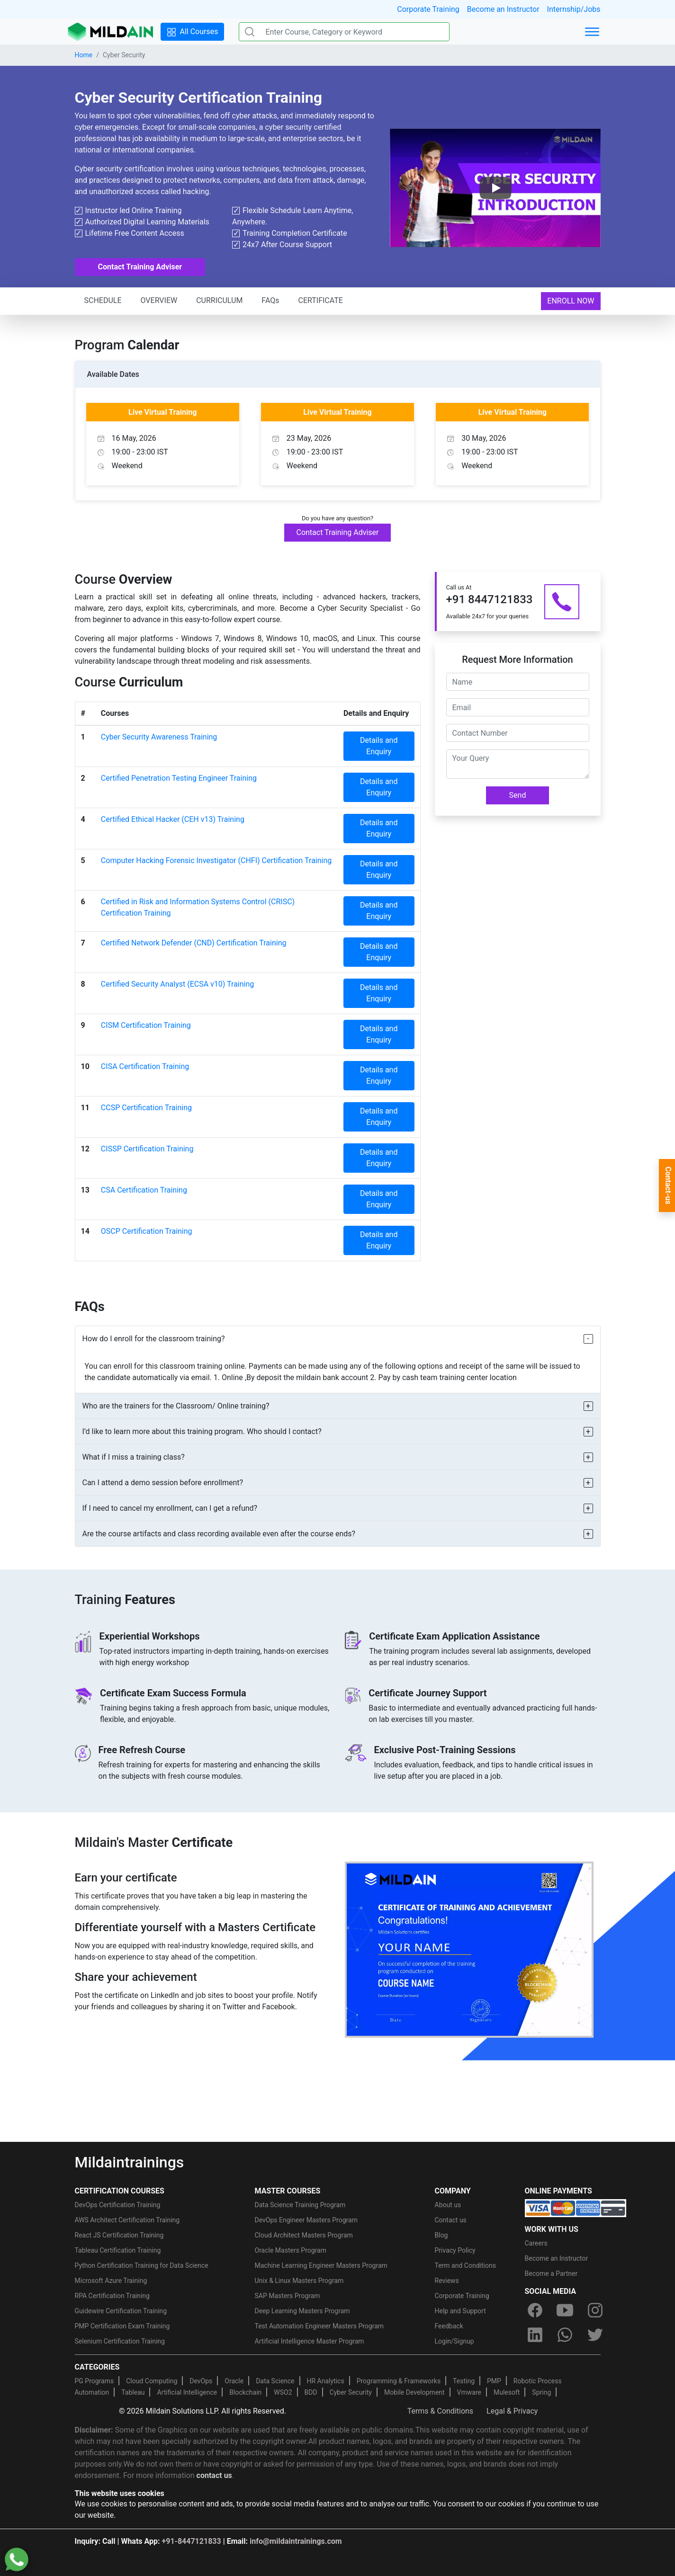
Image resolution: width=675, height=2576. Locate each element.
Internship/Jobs (574, 9)
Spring (541, 2392)
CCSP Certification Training (146, 1107)
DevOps (200, 2381)
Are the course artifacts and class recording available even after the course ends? (219, 1533)
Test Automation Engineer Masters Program (319, 2326)
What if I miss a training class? (133, 1457)
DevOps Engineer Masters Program (306, 2220)
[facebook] (535, 2310)
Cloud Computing (151, 2381)
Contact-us (668, 1185)
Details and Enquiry (379, 746)
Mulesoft (507, 2392)
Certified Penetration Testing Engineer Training (179, 778)
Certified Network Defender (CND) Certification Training (194, 942)
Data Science (275, 2381)
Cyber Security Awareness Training (159, 736)
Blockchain (245, 2392)
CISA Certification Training (145, 1066)
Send (517, 795)
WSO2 (283, 2392)
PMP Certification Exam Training (122, 2326)
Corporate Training (428, 9)
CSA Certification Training (144, 1189)
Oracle (234, 2381)
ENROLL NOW (570, 300)
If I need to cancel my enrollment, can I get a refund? (170, 1508)
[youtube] (565, 2310)
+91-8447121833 (191, 2541)
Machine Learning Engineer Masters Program (321, 2265)
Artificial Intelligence (187, 2392)
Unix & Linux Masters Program (299, 2280)
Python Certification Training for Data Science (141, 2265)
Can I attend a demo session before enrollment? (162, 1482)
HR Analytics (325, 2381)
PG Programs (94, 2381)
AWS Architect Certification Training (127, 2220)
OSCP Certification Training (146, 1231)
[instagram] (595, 2310)
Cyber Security (351, 2392)
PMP (494, 2381)
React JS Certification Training (119, 2235)
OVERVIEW (159, 300)
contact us (214, 2475)
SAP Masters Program (287, 2296)
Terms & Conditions (440, 2411)
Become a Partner (551, 2273)
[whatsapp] (565, 2335)
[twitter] (595, 2335)
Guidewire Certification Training (121, 2311)
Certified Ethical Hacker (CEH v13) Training (172, 819)
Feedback (449, 2326)
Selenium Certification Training (120, 2341)
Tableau (132, 2392)
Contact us (451, 2220)
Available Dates (113, 374)
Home (84, 55)
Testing (464, 2381)
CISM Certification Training (146, 1025)
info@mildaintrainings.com (296, 2541)
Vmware (469, 2392)
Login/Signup (454, 2341)
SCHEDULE (103, 300)
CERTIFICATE (320, 300)
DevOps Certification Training (118, 2205)
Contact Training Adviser (140, 266)
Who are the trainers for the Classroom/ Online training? (176, 1405)
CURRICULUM (219, 300)
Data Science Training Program (300, 2205)
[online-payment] (575, 2207)
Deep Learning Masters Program (302, 2311)
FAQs (270, 300)
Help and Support (460, 2311)
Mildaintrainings (129, 2162)
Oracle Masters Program (291, 2250)
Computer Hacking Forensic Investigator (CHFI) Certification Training (216, 860)
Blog (441, 2235)
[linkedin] (535, 2335)
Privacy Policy (455, 2250)
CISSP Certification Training (147, 1148)
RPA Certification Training (112, 2296)
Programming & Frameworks (399, 2381)
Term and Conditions (465, 2265)
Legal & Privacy (512, 2411)
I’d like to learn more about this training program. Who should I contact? (202, 1431)
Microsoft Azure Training (111, 2280)
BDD (311, 2392)
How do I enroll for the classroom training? (153, 1338)
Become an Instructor (503, 9)
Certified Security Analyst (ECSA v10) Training (177, 984)
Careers (536, 2243)
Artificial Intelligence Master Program (309, 2341)
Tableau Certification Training (118, 2250)
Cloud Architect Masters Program (304, 2235)
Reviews (447, 2280)
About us (448, 2205)
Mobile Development (414, 2392)
